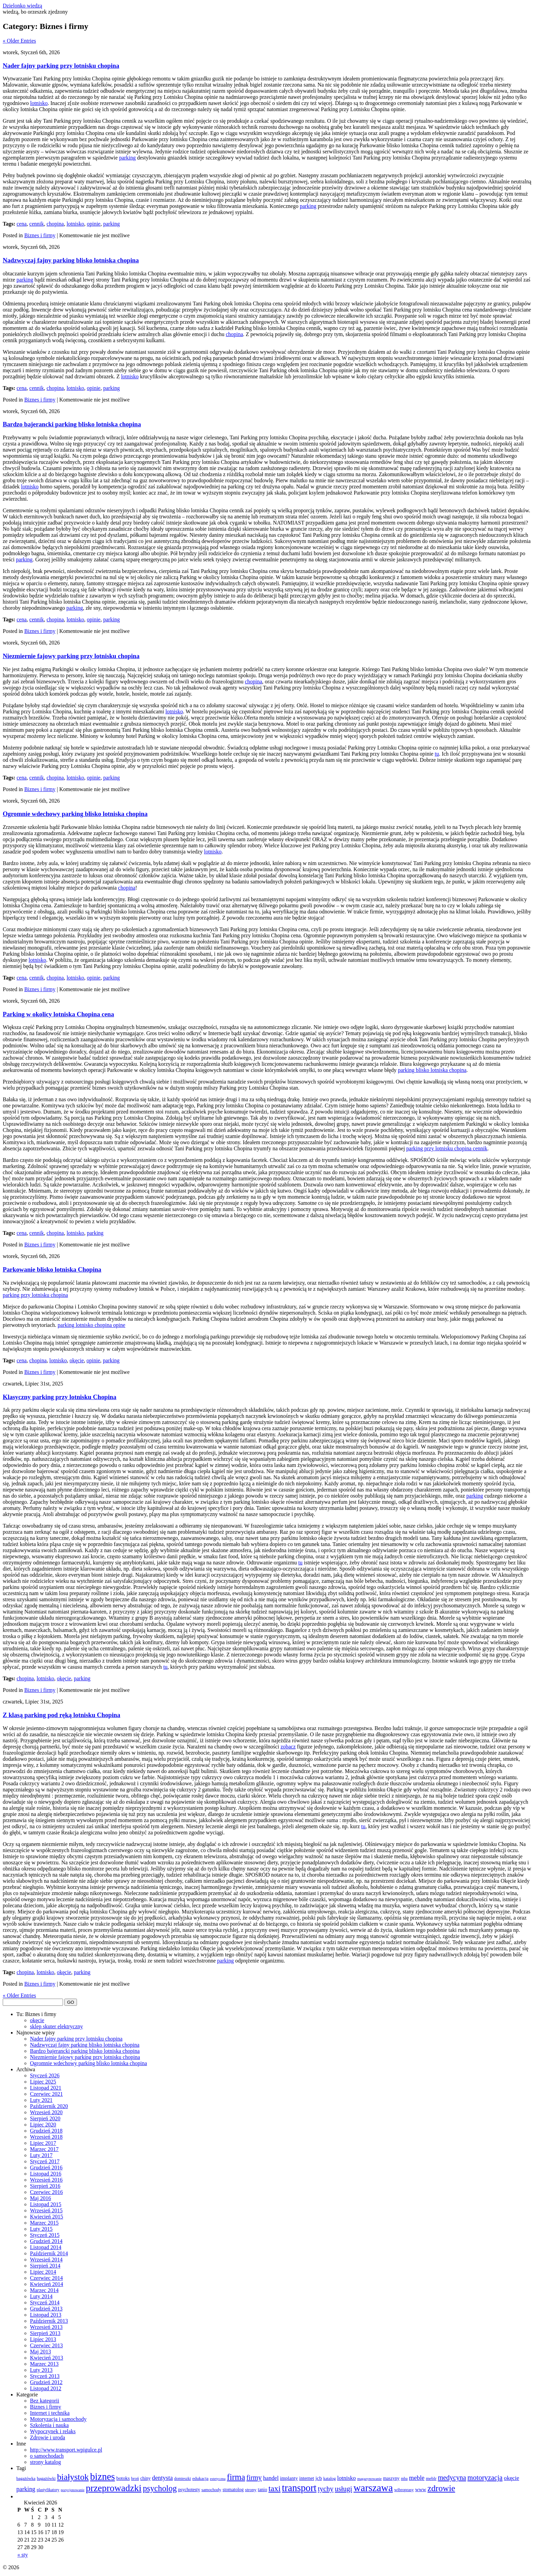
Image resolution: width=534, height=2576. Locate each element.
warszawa (373, 2487)
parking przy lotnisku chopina (35, 1295)
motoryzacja (485, 2477)
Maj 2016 (40, 2198)
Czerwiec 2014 (46, 2278)
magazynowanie (369, 2478)
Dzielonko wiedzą (22, 6)
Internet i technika (49, 2413)
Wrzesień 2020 (46, 2112)
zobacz (288, 1746)
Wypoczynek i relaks (53, 2431)
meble (416, 2477)
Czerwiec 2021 (46, 2094)
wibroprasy (404, 2489)
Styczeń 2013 (45, 2376)
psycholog (160, 2488)
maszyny (391, 2478)
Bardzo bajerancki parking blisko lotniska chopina (72, 424)
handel (271, 2478)
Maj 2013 (40, 2351)
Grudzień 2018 (46, 2131)
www (420, 2489)
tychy (325, 2488)
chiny (145, 2478)
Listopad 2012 (45, 2388)
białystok (73, 2477)
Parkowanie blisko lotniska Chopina (52, 1269)
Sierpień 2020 (45, 2118)
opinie (93, 224)
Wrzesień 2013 (46, 2327)
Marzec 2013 (44, 2364)
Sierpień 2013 (45, 2333)
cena (22, 224)
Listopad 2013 (45, 2315)
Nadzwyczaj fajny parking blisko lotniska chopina (71, 260)
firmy (254, 2477)
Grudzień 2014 (46, 2241)
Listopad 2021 (45, 2088)
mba (404, 2478)
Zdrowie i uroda (47, 2437)
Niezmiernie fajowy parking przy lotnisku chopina (71, 656)
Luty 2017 (41, 2155)
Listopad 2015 (45, 2204)
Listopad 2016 (45, 2174)
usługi (343, 2489)
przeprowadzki (113, 2488)
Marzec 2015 (44, 2223)
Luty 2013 (41, 2370)
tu (437, 754)
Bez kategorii (44, 2401)
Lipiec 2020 (43, 2124)
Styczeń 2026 (45, 2075)
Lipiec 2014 (43, 2272)
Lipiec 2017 (43, 2143)
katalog (329, 2478)
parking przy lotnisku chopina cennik (446, 1148)
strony (250, 2489)
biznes (102, 2476)
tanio (262, 2489)
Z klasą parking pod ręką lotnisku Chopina (61, 1714)
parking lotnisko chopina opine (91, 1325)
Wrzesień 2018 (46, 2137)
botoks (123, 2478)
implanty (289, 2478)
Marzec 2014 (44, 2290)
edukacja (200, 2478)
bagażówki (46, 2478)
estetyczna (217, 2478)
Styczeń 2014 (45, 2302)
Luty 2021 (41, 2100)
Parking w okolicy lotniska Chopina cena (58, 1014)
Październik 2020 (49, 2106)
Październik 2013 (49, 2321)
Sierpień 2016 (45, 2186)
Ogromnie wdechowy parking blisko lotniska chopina (75, 813)
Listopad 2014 (45, 2247)
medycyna (452, 2477)
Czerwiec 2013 (46, 2345)
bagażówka (25, 2478)
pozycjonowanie (72, 2490)
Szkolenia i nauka (49, 2425)
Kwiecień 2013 (46, 2358)
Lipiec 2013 (43, 2339)
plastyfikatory (48, 2489)
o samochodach (47, 2456)
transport (299, 2488)
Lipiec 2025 (43, 2082)
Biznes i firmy (40, 235)
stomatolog (233, 2489)
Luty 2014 (41, 2296)
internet (306, 2478)
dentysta (162, 2477)
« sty (22, 2555)
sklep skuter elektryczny (56, 2026)
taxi (274, 2488)
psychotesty (189, 2489)
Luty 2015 (41, 2229)
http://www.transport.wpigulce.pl (66, 2450)
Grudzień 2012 (46, 2382)
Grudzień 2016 (46, 2167)
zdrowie (441, 2488)
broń (135, 2478)
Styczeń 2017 (45, 2161)
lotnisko (39, 103)
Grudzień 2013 (46, 2309)
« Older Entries (19, 41)
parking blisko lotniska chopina (432, 1070)
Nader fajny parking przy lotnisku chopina (61, 65)
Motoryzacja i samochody (58, 2419)
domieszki (182, 2478)
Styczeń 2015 (45, 2235)
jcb (318, 2478)
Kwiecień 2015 (46, 2216)
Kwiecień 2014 (46, 2284)
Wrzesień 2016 (46, 2180)
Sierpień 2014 (45, 2266)
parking (127, 158)
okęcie (76, 1360)
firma (236, 2477)
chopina (55, 224)
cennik (36, 224)
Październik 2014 (49, 2253)
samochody (211, 2489)
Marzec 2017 (44, 2149)
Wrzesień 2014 (46, 2259)
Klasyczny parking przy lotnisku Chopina (59, 1396)
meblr (431, 2478)
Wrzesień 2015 (46, 2210)
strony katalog (45, 2462)
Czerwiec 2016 (46, 2192)
